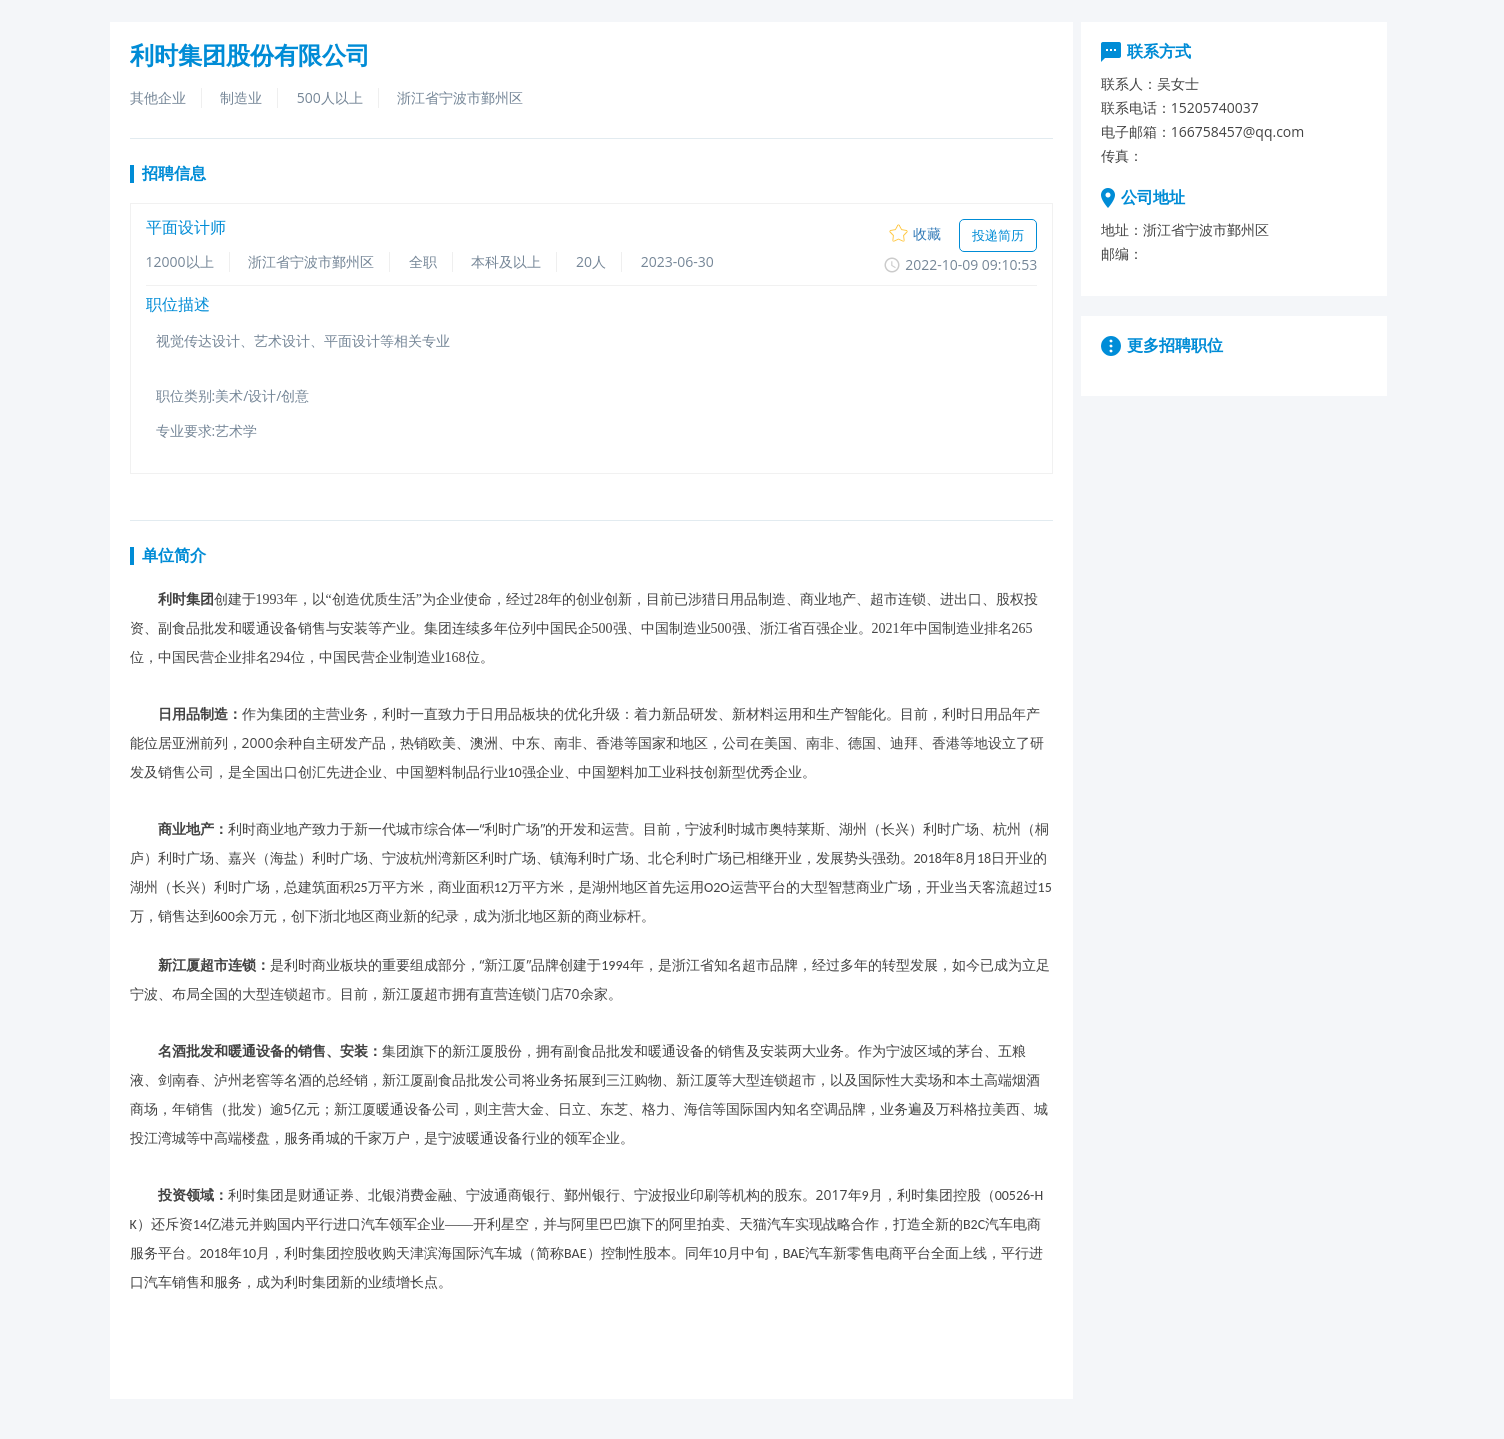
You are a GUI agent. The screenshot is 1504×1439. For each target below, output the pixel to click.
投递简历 (998, 235)
